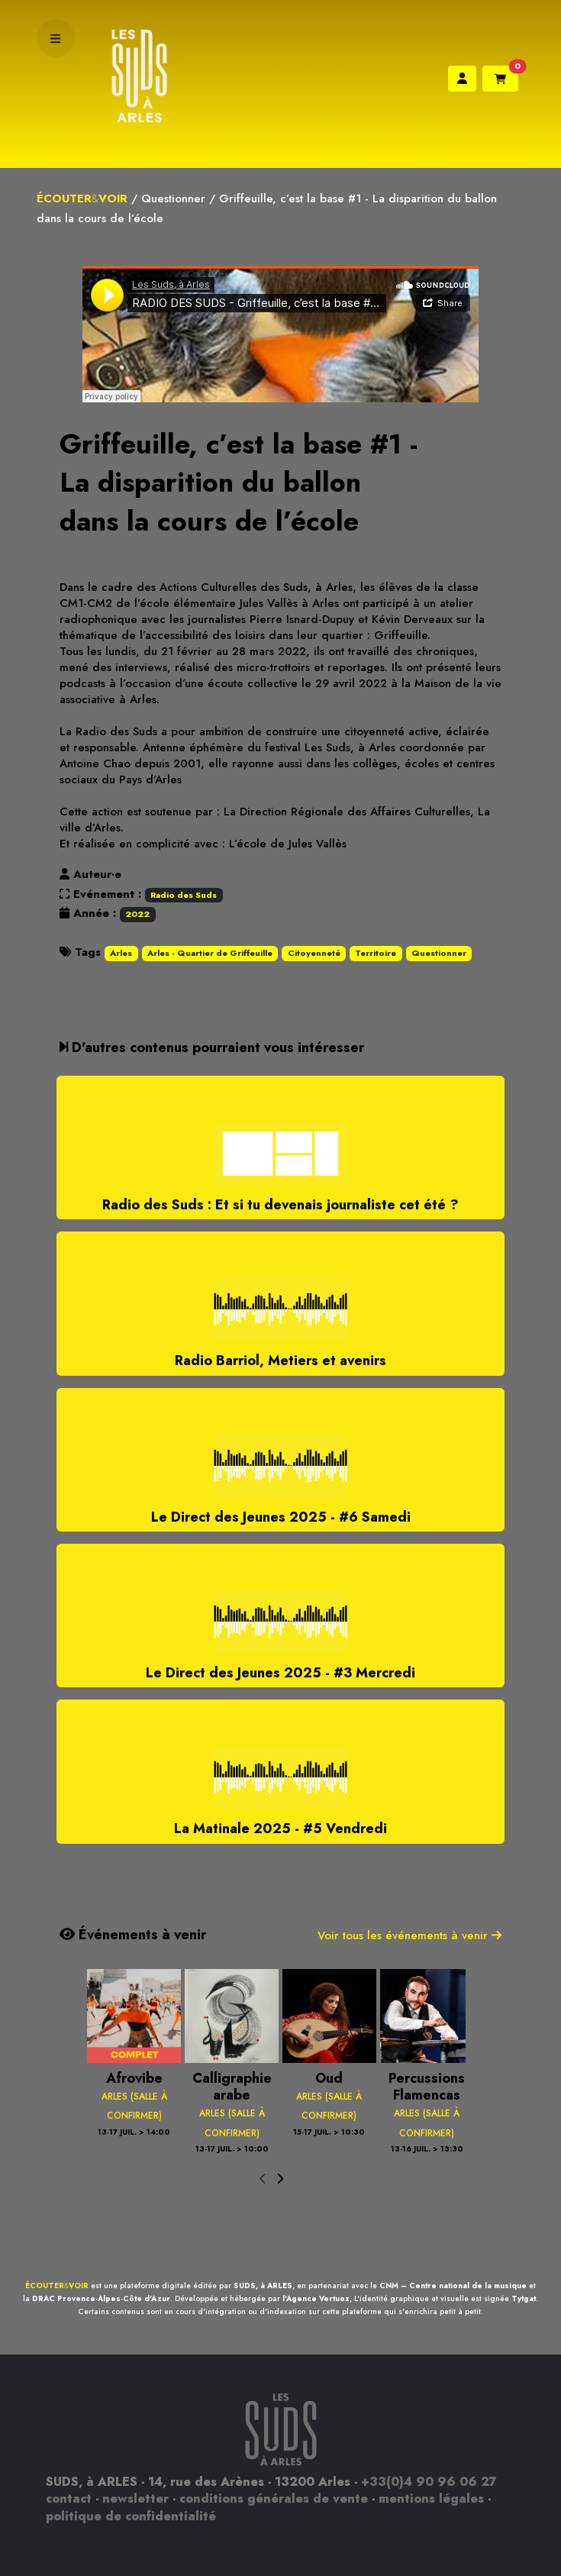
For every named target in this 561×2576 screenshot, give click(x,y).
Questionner (173, 198)
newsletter (135, 2498)
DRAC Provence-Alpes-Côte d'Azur (101, 2298)
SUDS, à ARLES (263, 2285)
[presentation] (263, 2180)
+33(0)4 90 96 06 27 (429, 2481)
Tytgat (523, 2298)
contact (69, 2498)
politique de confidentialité (131, 2516)
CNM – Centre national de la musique (453, 2285)
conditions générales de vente (273, 2498)
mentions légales (431, 2498)
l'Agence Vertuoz (316, 2298)
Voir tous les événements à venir (409, 1935)
